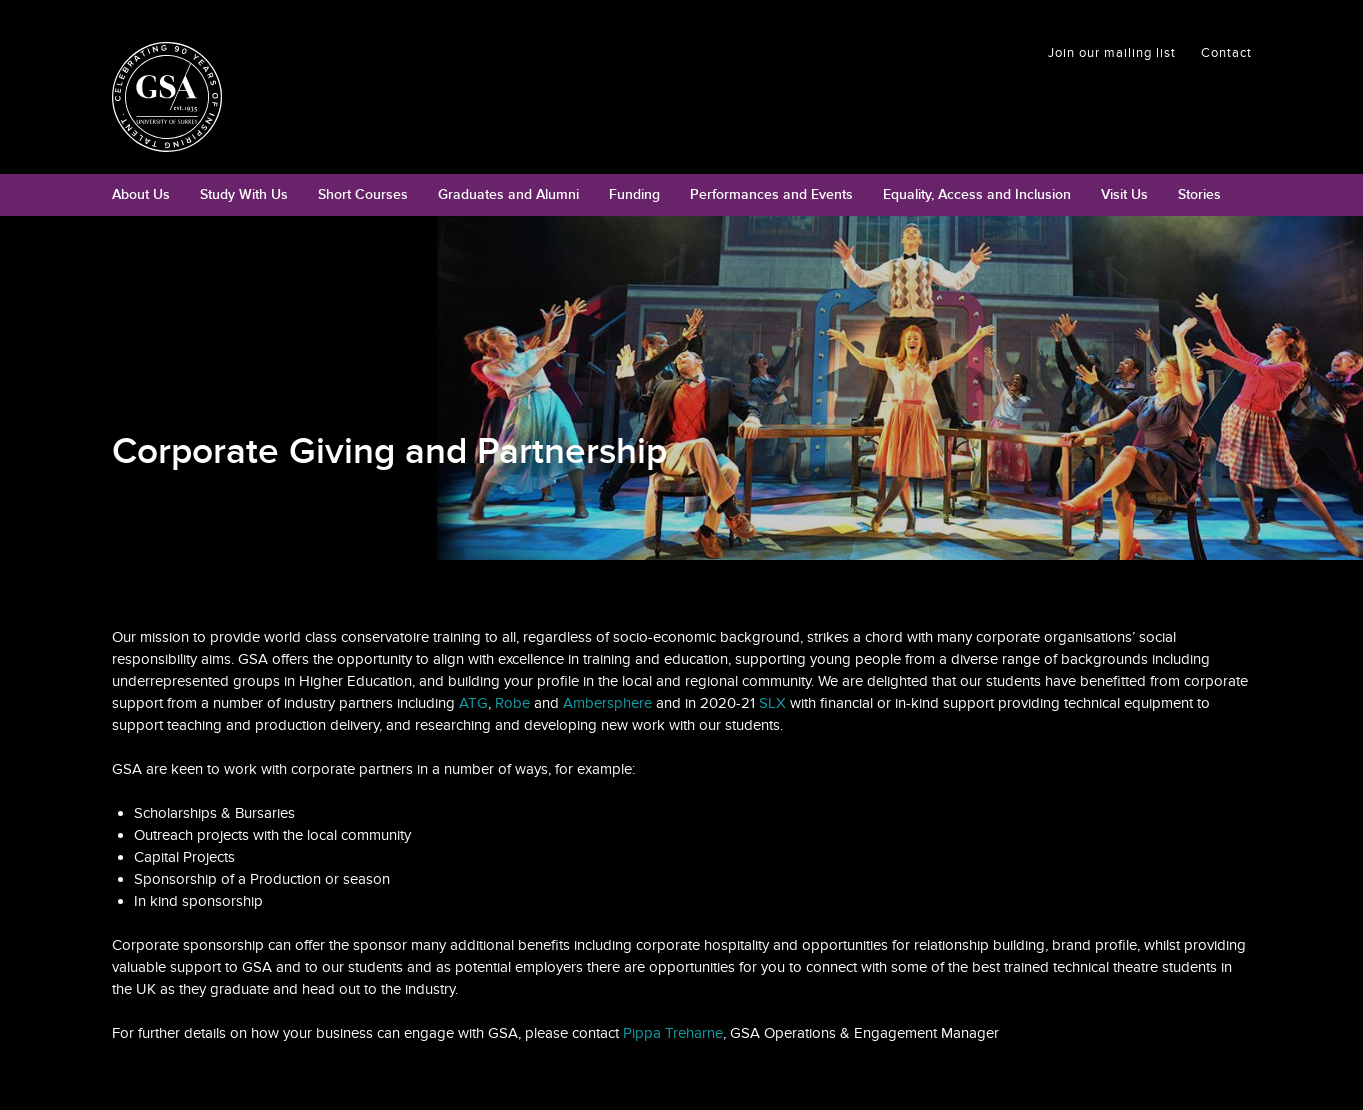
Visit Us (1124, 194)
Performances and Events (771, 194)
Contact (1226, 53)
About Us (141, 194)
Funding (634, 194)
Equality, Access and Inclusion (977, 194)
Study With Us (244, 194)
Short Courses (363, 194)
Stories (1199, 194)
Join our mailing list (1112, 53)
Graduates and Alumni (508, 194)
